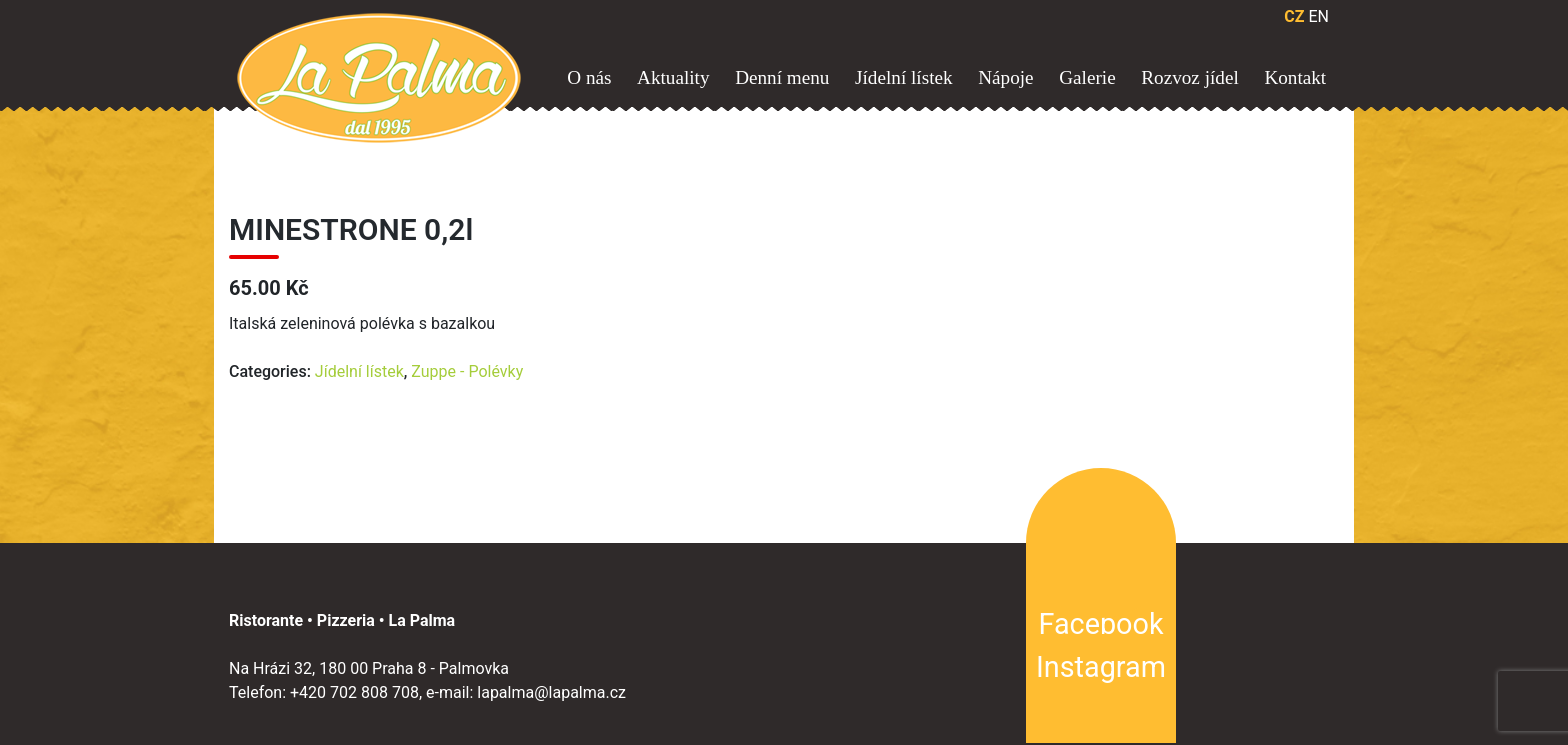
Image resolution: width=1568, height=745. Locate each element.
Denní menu (782, 77)
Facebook (1100, 624)
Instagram (1101, 667)
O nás (589, 77)
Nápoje (1005, 77)
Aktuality (673, 77)
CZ (1294, 16)
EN (1318, 16)
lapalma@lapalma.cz (551, 692)
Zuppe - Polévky (467, 371)
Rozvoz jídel (1190, 77)
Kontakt (1295, 77)
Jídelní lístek (904, 77)
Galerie (1087, 77)
